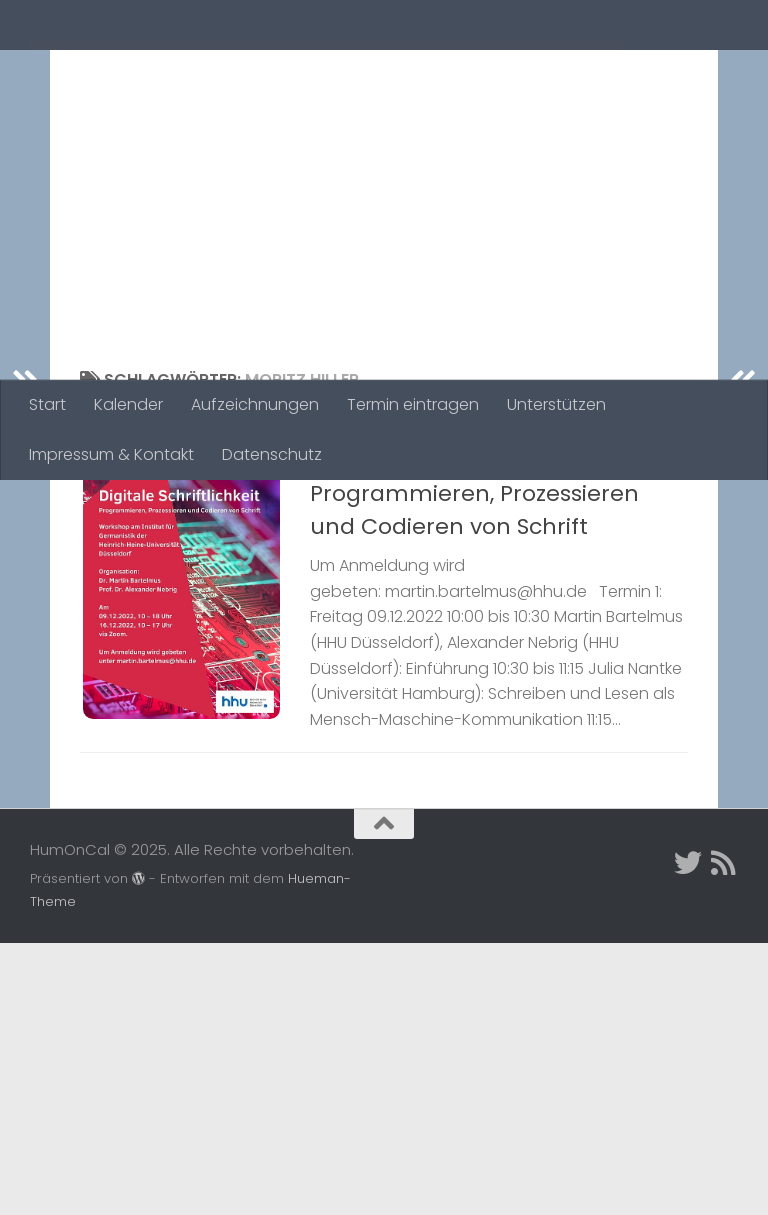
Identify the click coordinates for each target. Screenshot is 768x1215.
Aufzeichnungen (255, 404)
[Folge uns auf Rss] (724, 1135)
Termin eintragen (413, 404)
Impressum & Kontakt (111, 454)
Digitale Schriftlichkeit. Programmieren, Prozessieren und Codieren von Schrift (474, 623)
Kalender (128, 404)
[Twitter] (688, 1135)
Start (47, 404)
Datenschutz (272, 454)
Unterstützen (556, 404)
